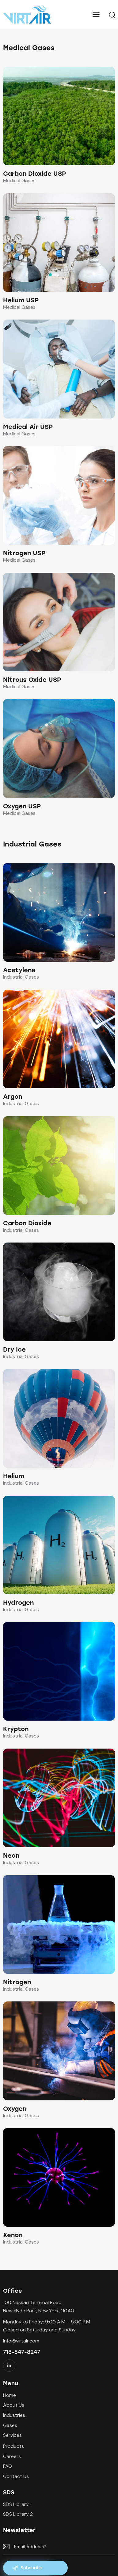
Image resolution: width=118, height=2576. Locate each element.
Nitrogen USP (24, 553)
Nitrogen (17, 1982)
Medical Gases (19, 180)
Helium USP (21, 300)
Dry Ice (14, 1349)
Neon (11, 1855)
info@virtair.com (21, 2341)
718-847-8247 (21, 2352)
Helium (13, 1476)
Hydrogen (18, 1603)
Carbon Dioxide (27, 1223)
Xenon (12, 2235)
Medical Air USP (28, 427)
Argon (12, 1097)
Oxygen (14, 2109)
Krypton (16, 1729)
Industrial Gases (21, 977)
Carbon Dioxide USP (34, 174)
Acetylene (19, 970)
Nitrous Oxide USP (32, 680)
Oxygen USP (22, 806)
